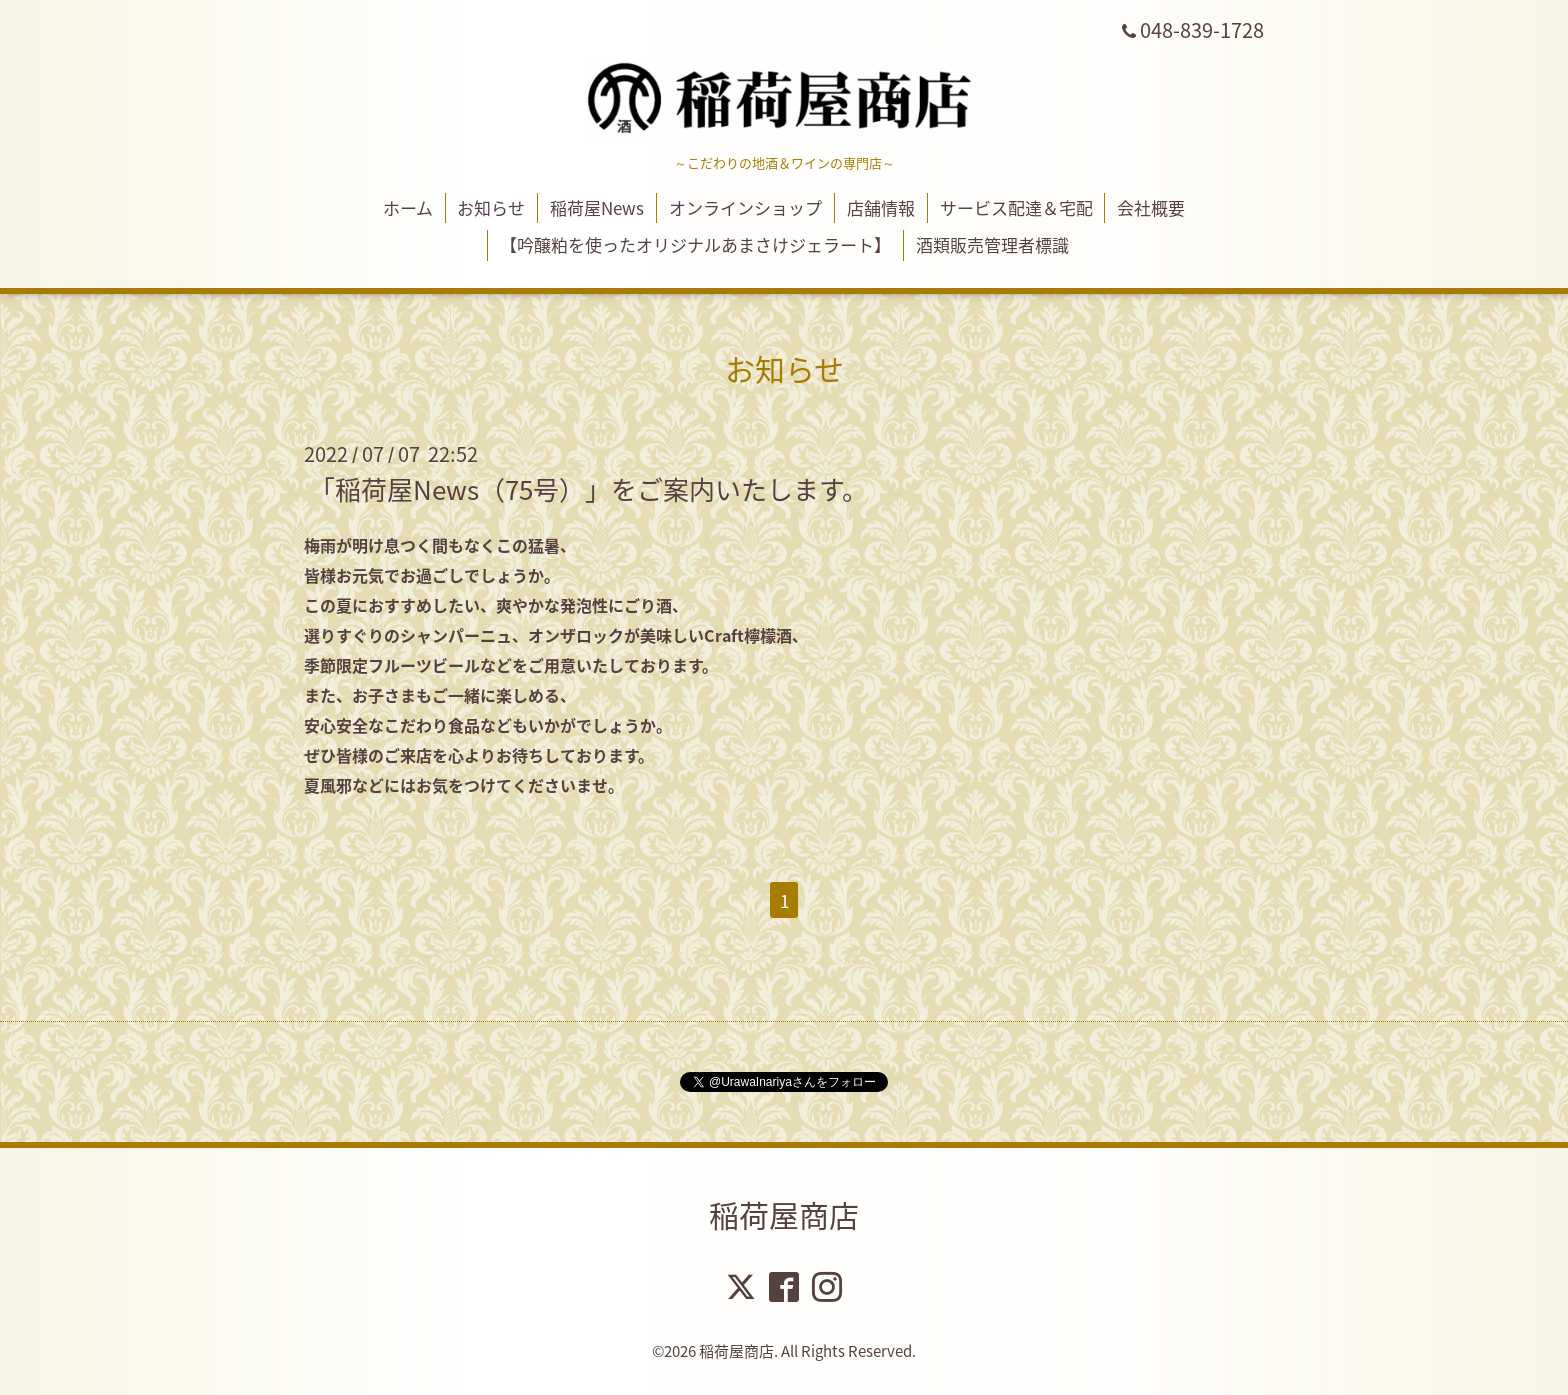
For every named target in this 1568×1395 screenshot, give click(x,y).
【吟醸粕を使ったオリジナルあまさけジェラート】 (695, 244)
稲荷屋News (597, 207)
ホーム (408, 207)
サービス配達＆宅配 (1016, 207)
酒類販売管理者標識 (992, 244)
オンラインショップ (745, 207)
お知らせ (491, 207)
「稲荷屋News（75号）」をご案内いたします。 (588, 489)
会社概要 (1151, 207)
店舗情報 (881, 207)
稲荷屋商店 (784, 1214)
